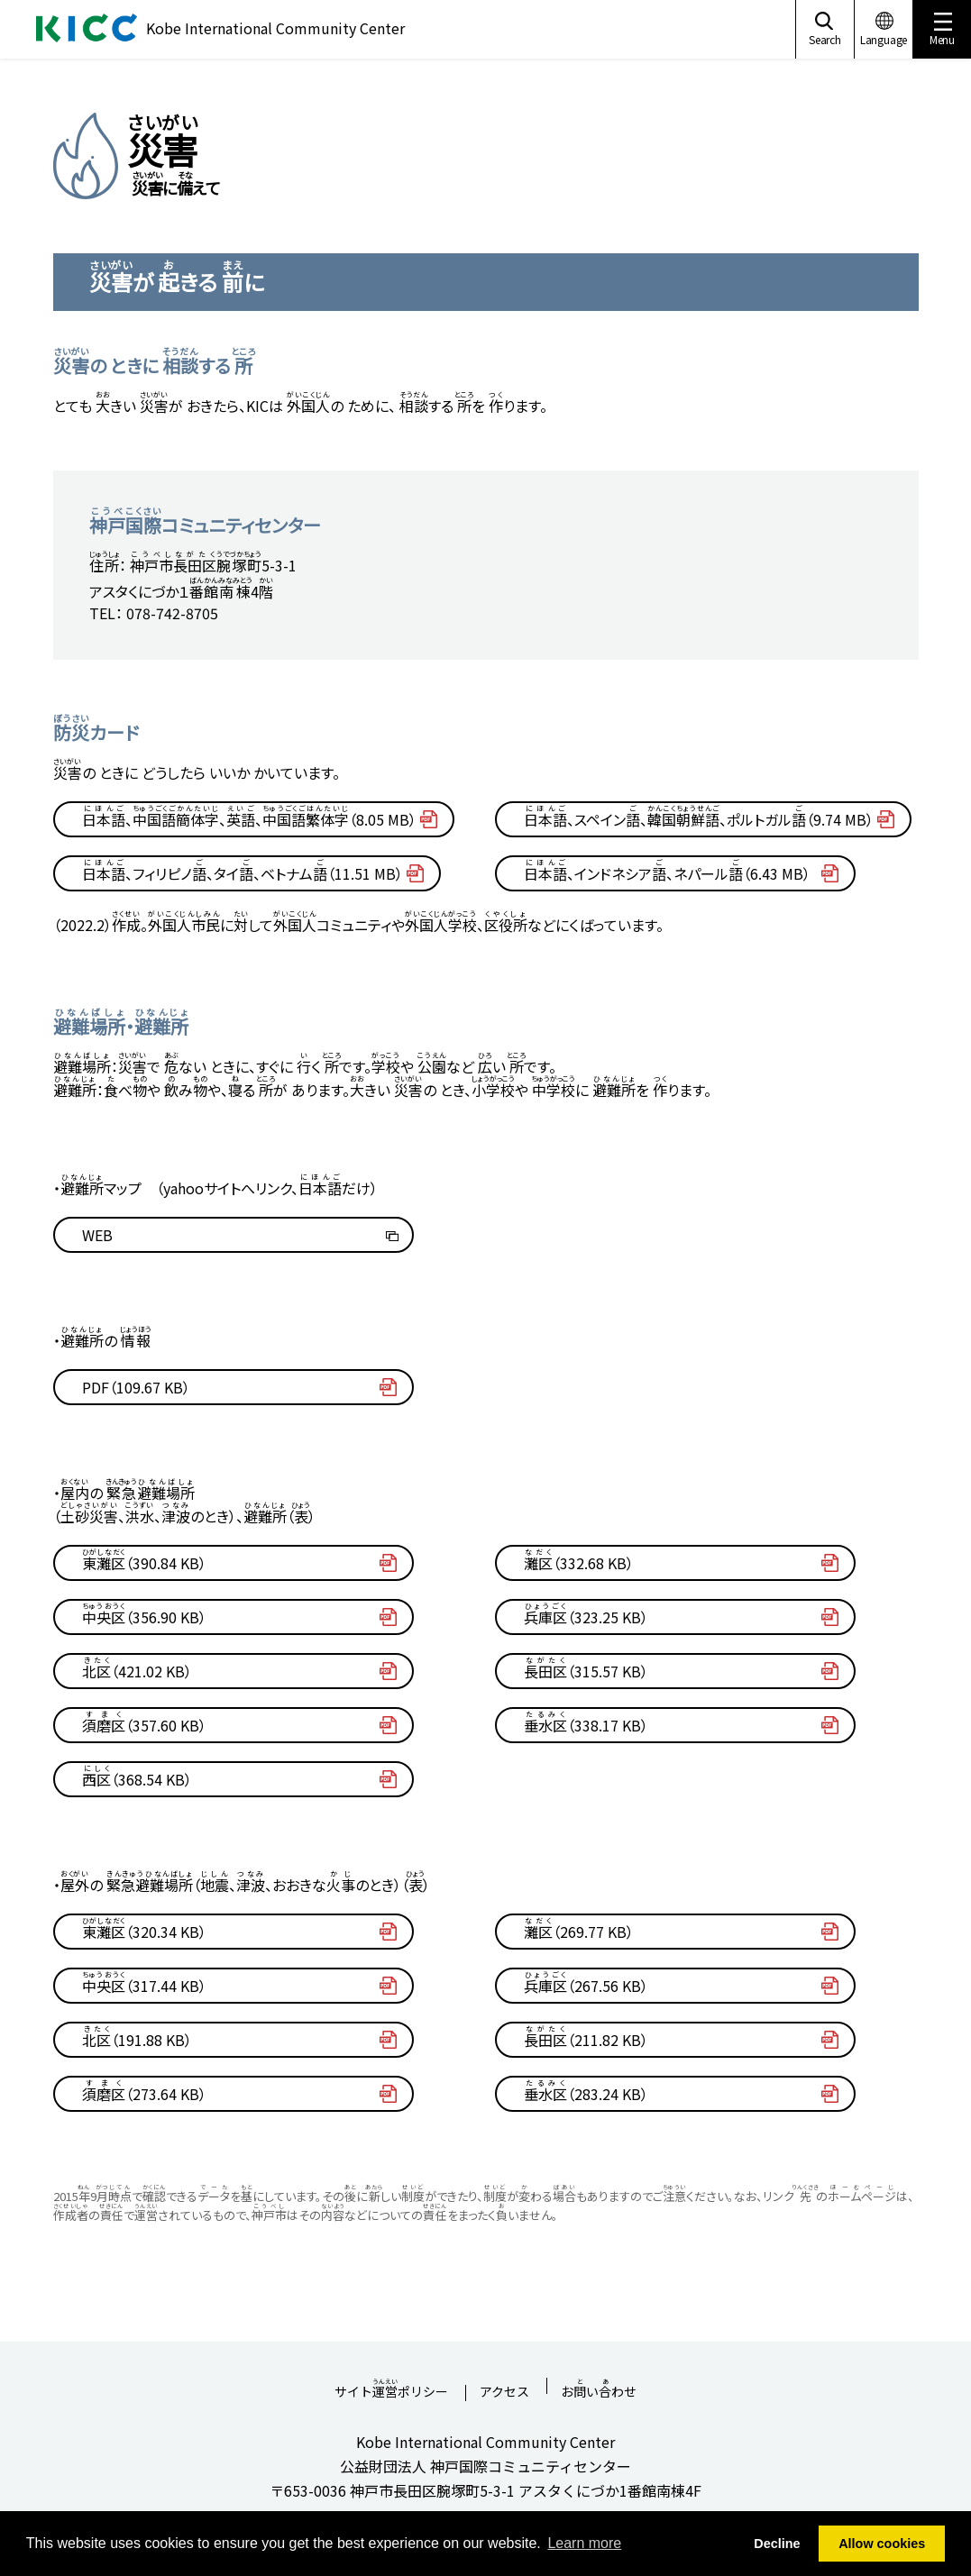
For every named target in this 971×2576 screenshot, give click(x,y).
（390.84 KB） (144, 1560)
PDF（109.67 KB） (136, 1387)
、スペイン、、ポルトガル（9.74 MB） (699, 816)
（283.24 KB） (586, 2091)
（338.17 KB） (586, 1722)
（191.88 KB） (137, 2037)
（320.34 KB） (144, 1928)
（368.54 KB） (137, 1776)
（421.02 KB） (137, 1668)
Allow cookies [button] (881, 2543)
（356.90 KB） (144, 1614)
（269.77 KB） (579, 1928)
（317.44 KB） (144, 1982)
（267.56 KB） (586, 1982)
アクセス (504, 2392)
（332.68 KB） (579, 1560)
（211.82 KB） (586, 2037)
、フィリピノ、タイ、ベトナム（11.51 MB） (242, 870)
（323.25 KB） (586, 1614)
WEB (97, 1235)
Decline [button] (777, 2543)
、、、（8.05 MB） (249, 816)
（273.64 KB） (144, 2091)
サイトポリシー (391, 2386)
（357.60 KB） (144, 1722)
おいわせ (599, 2386)
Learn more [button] (584, 2543)
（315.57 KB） (586, 1668)
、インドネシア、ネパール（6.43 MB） (667, 870)
